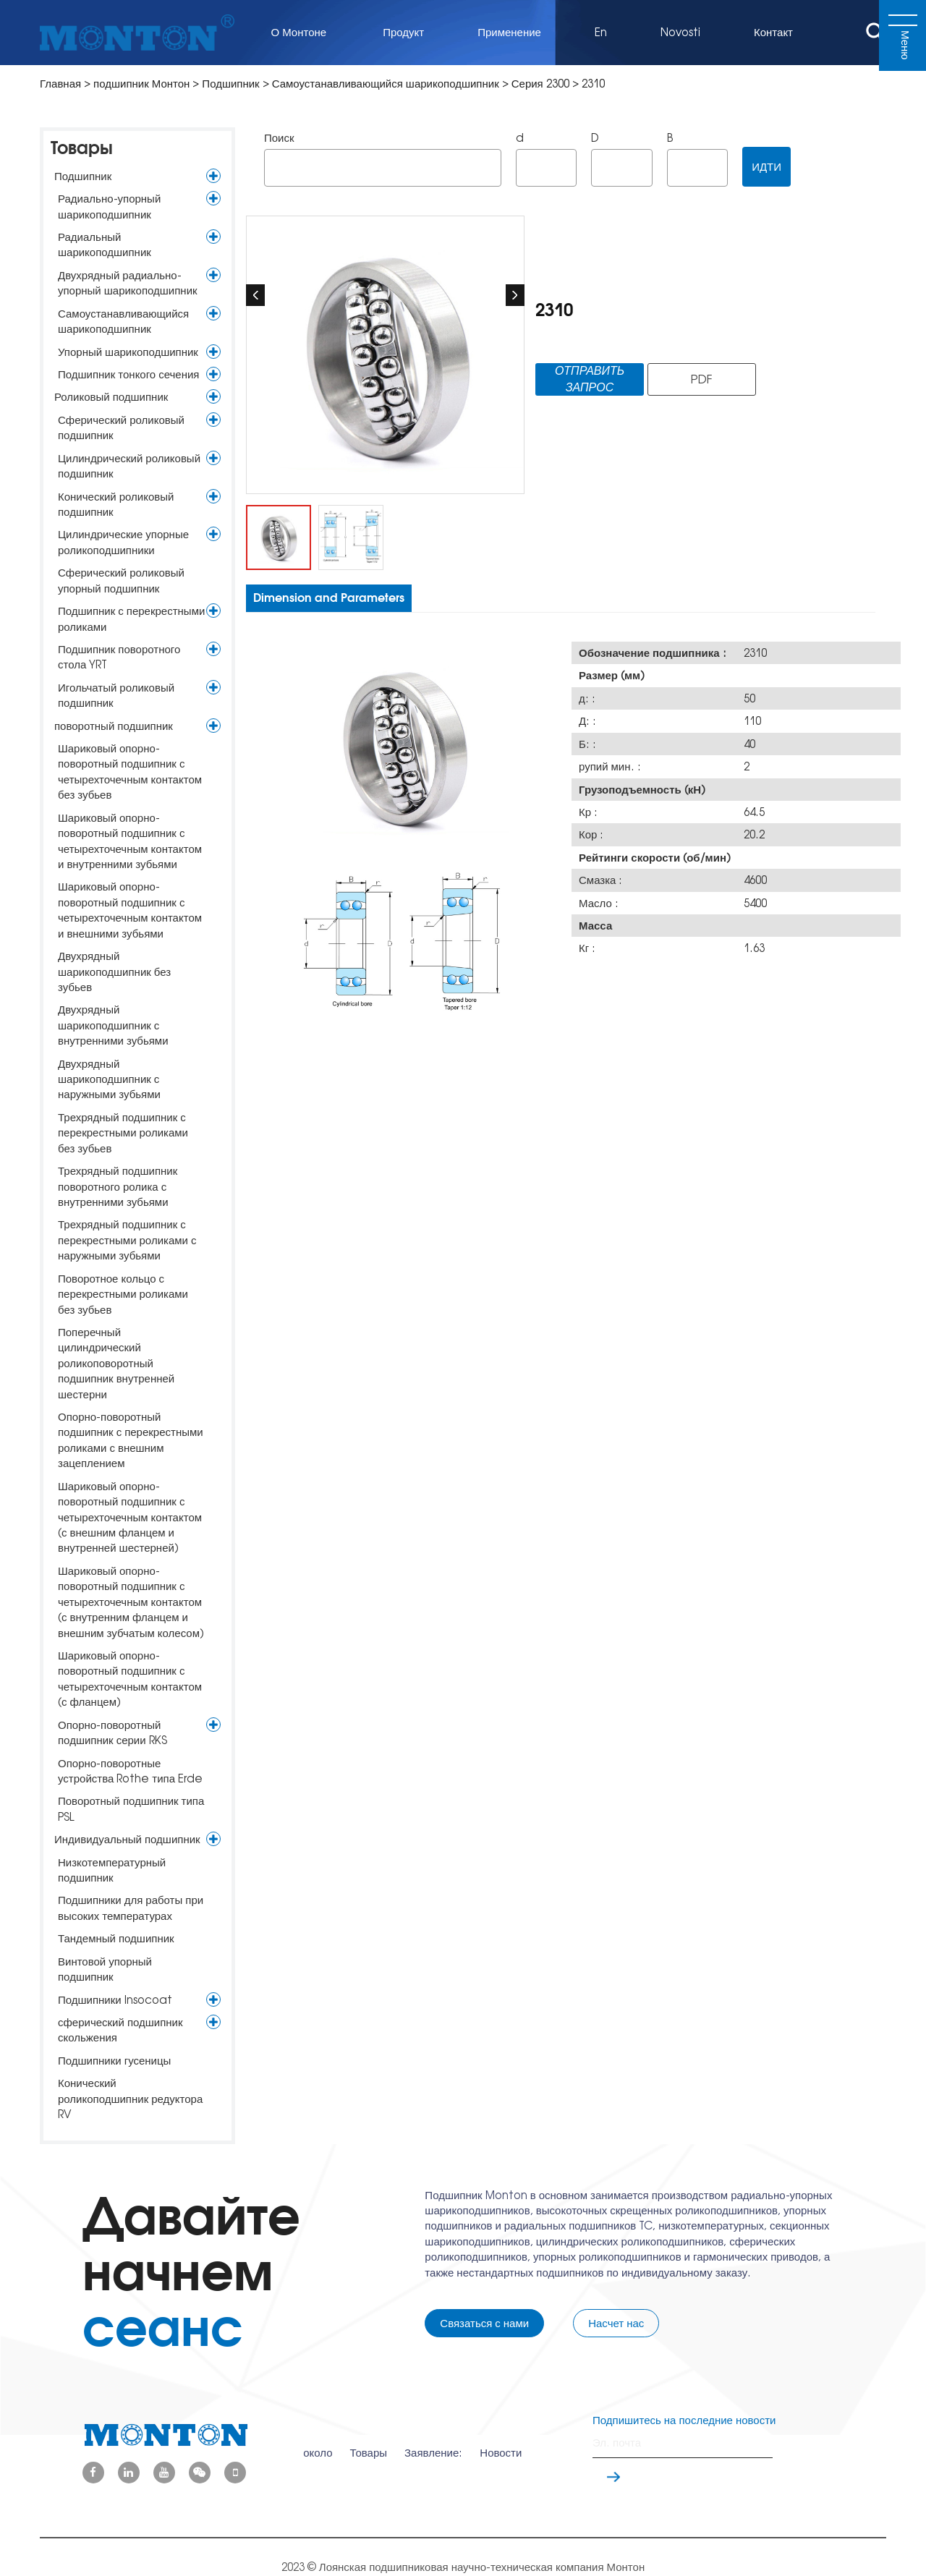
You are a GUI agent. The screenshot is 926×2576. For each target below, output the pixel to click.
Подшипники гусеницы (114, 2060)
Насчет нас (616, 2323)
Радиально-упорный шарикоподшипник (109, 206)
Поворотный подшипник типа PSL (131, 1808)
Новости (501, 2442)
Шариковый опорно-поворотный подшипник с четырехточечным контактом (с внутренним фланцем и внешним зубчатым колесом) (131, 1602)
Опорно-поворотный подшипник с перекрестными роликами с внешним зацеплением (130, 1440)
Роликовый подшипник (111, 397)
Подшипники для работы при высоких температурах (130, 1907)
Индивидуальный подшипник (127, 1839)
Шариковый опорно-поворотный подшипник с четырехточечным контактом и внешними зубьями (130, 909)
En (601, 32)
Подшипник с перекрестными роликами (131, 618)
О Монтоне (300, 32)
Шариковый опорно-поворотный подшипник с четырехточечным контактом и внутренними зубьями (130, 841)
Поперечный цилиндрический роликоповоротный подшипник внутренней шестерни (116, 1363)
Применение (509, 32)
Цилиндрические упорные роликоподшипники (123, 542)
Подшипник (232, 83)
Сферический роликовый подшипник (121, 427)
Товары (82, 147)
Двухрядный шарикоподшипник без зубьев (114, 971)
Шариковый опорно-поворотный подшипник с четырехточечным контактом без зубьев (130, 771)
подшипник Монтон (141, 83)
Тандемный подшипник (116, 1938)
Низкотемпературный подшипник (112, 1870)
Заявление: (433, 2442)
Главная (60, 83)
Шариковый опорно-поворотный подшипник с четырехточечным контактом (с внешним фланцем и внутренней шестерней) (130, 1517)
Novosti (680, 32)
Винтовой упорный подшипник (105, 1969)
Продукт (403, 32)
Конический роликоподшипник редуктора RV (130, 2098)
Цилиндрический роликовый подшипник (129, 466)
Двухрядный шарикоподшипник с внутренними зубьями (113, 1025)
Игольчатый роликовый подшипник (116, 695)
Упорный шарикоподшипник (128, 352)
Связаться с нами (484, 2323)
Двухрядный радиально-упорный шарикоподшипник (127, 283)
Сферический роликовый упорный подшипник (121, 580)
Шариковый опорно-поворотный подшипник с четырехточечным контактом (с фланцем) (130, 1678)
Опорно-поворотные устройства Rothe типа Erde (130, 1771)
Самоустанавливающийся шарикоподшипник (387, 83)
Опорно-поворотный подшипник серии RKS (112, 1732)
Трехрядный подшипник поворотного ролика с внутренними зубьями (117, 1186)
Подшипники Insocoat (115, 2000)
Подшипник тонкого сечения (128, 374)
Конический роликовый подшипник (116, 504)
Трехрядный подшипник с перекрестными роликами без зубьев (123, 1133)
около (317, 2442)
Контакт (773, 32)
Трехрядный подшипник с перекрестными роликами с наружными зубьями (127, 1240)
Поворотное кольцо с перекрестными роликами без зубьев (123, 1294)
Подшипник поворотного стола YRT (119, 657)
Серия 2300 (540, 83)
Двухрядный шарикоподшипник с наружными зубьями (109, 1079)
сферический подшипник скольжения (120, 2030)
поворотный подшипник (113, 726)
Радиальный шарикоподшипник (104, 244)
